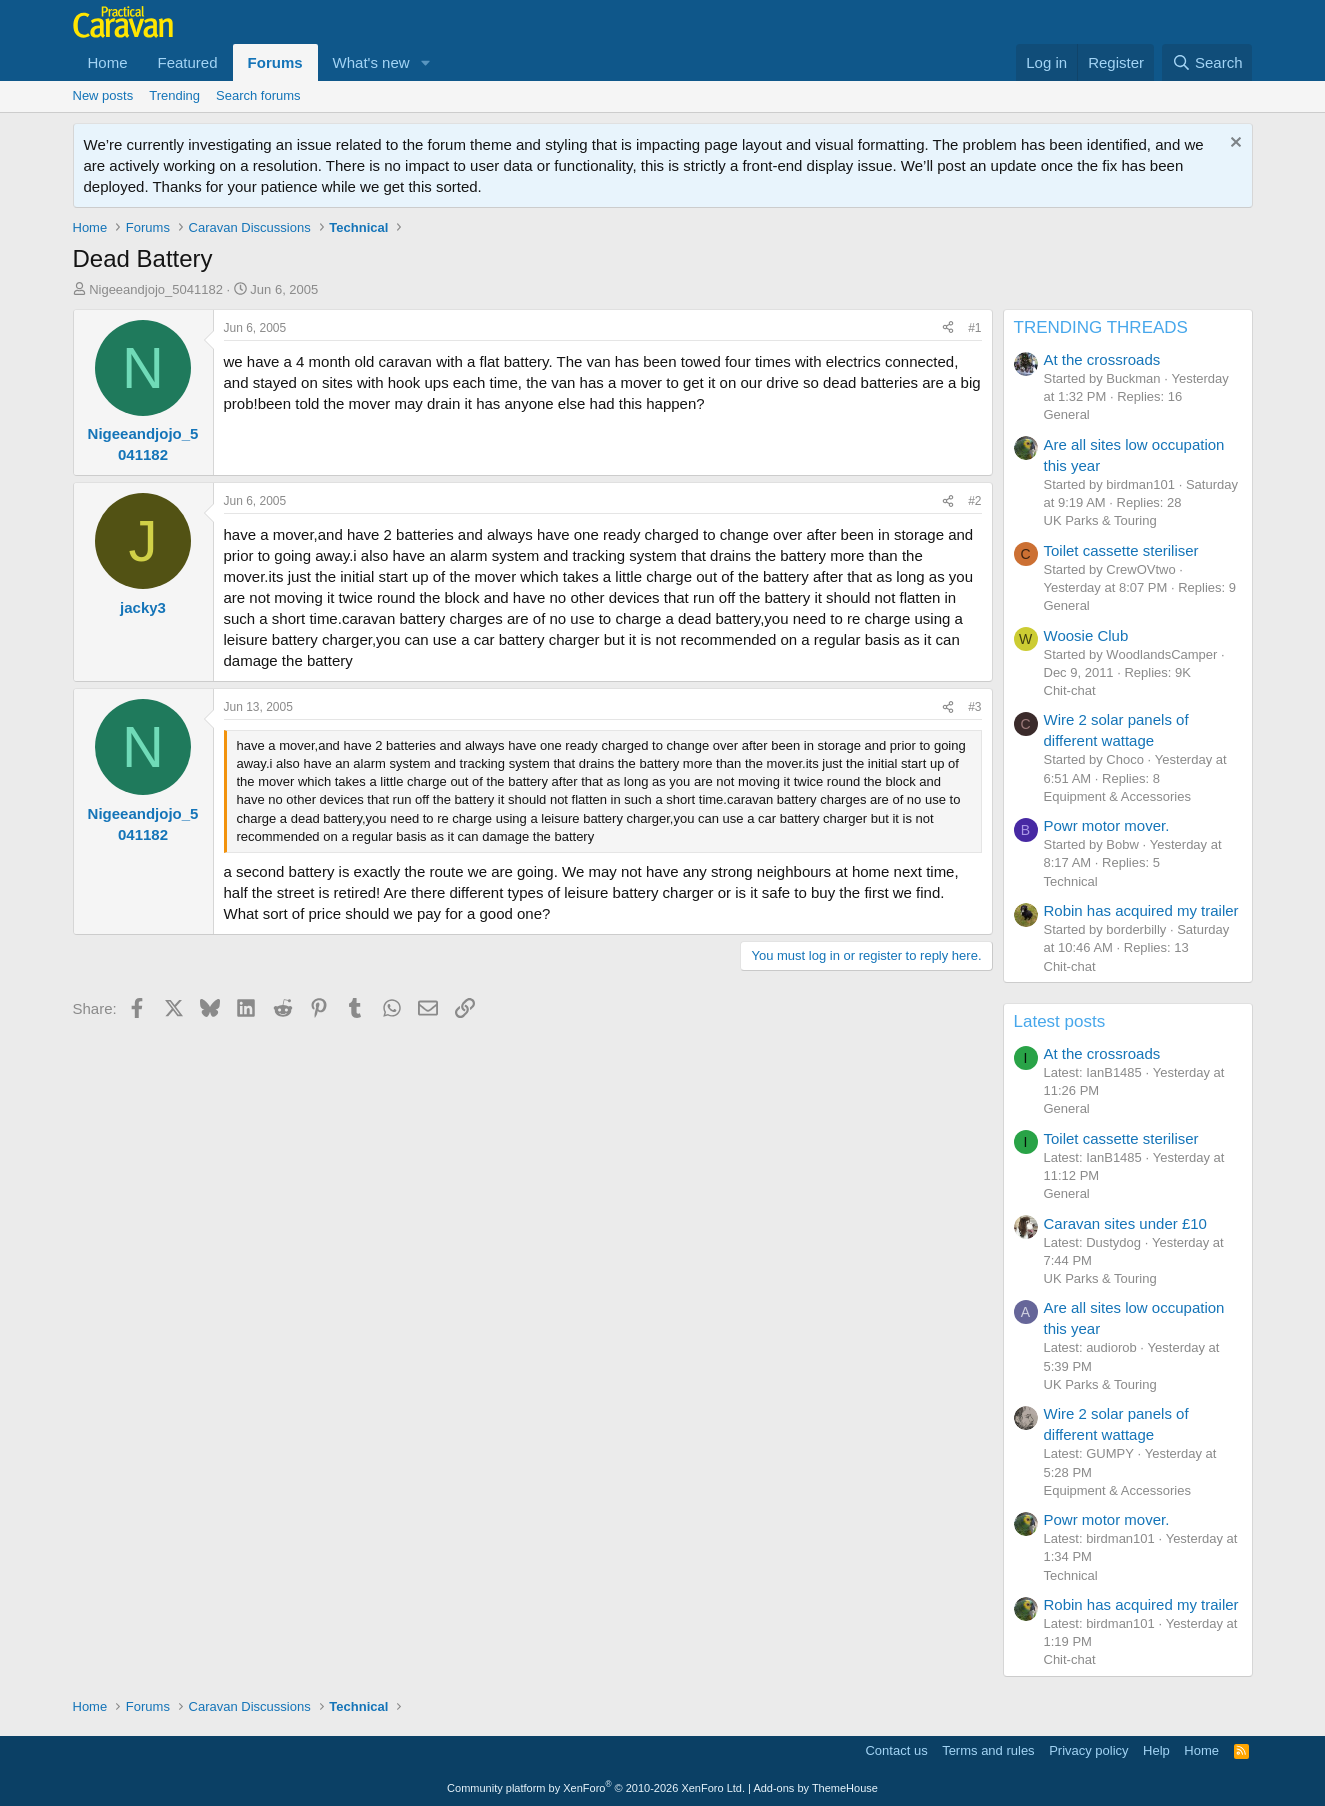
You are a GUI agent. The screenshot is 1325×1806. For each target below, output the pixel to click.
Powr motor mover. (1107, 825)
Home (108, 62)
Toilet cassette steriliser (1121, 550)
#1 (974, 328)
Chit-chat (1070, 690)
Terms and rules (988, 1750)
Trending (174, 95)
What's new (371, 62)
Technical (1071, 881)
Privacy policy (1088, 1750)
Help (1156, 1750)
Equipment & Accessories (1117, 796)
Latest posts (1060, 1021)
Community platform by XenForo (596, 1788)
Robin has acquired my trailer (1141, 910)
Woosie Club (1086, 635)
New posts (103, 95)
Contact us (896, 1750)
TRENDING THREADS (1101, 327)
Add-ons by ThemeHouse (815, 1788)
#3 (974, 707)
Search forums (258, 95)
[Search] (1207, 62)
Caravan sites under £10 (1125, 1223)
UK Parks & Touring (1100, 520)
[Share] (948, 328)
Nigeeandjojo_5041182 (156, 289)
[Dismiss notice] (1233, 144)
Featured (188, 62)
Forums (275, 62)
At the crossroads (1102, 359)
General (1067, 414)
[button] (426, 62)
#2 (974, 501)
